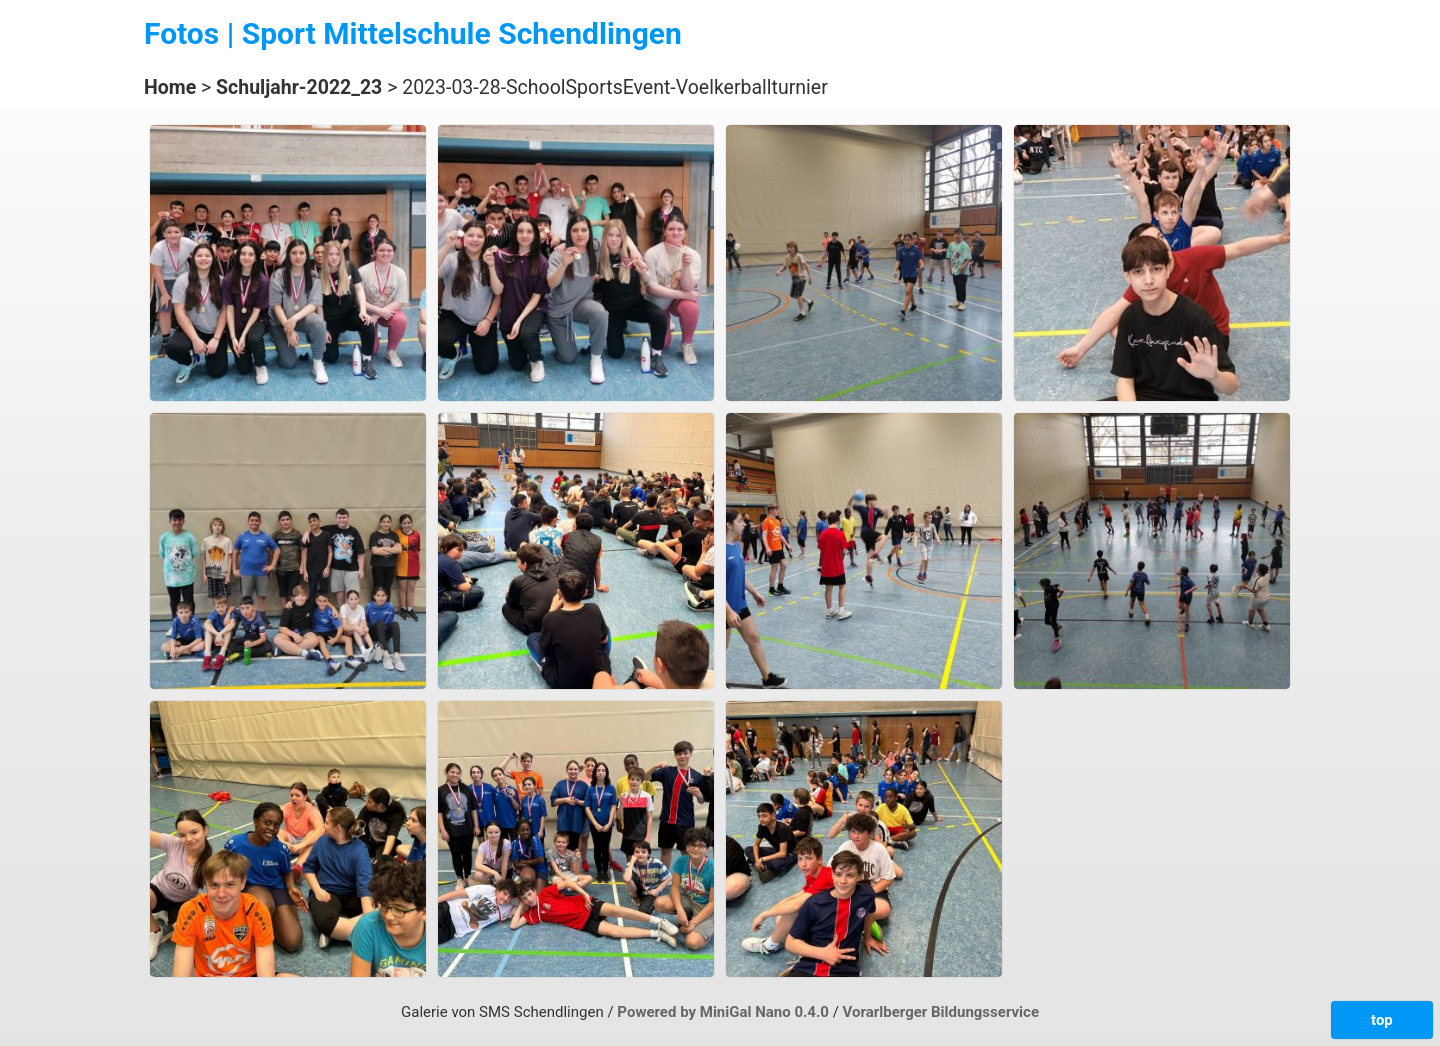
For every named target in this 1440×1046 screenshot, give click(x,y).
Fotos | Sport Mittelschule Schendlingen (413, 33)
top (1382, 1020)
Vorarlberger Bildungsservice (941, 1012)
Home (170, 87)
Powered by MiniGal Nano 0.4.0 (724, 1012)
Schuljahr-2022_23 (299, 87)
